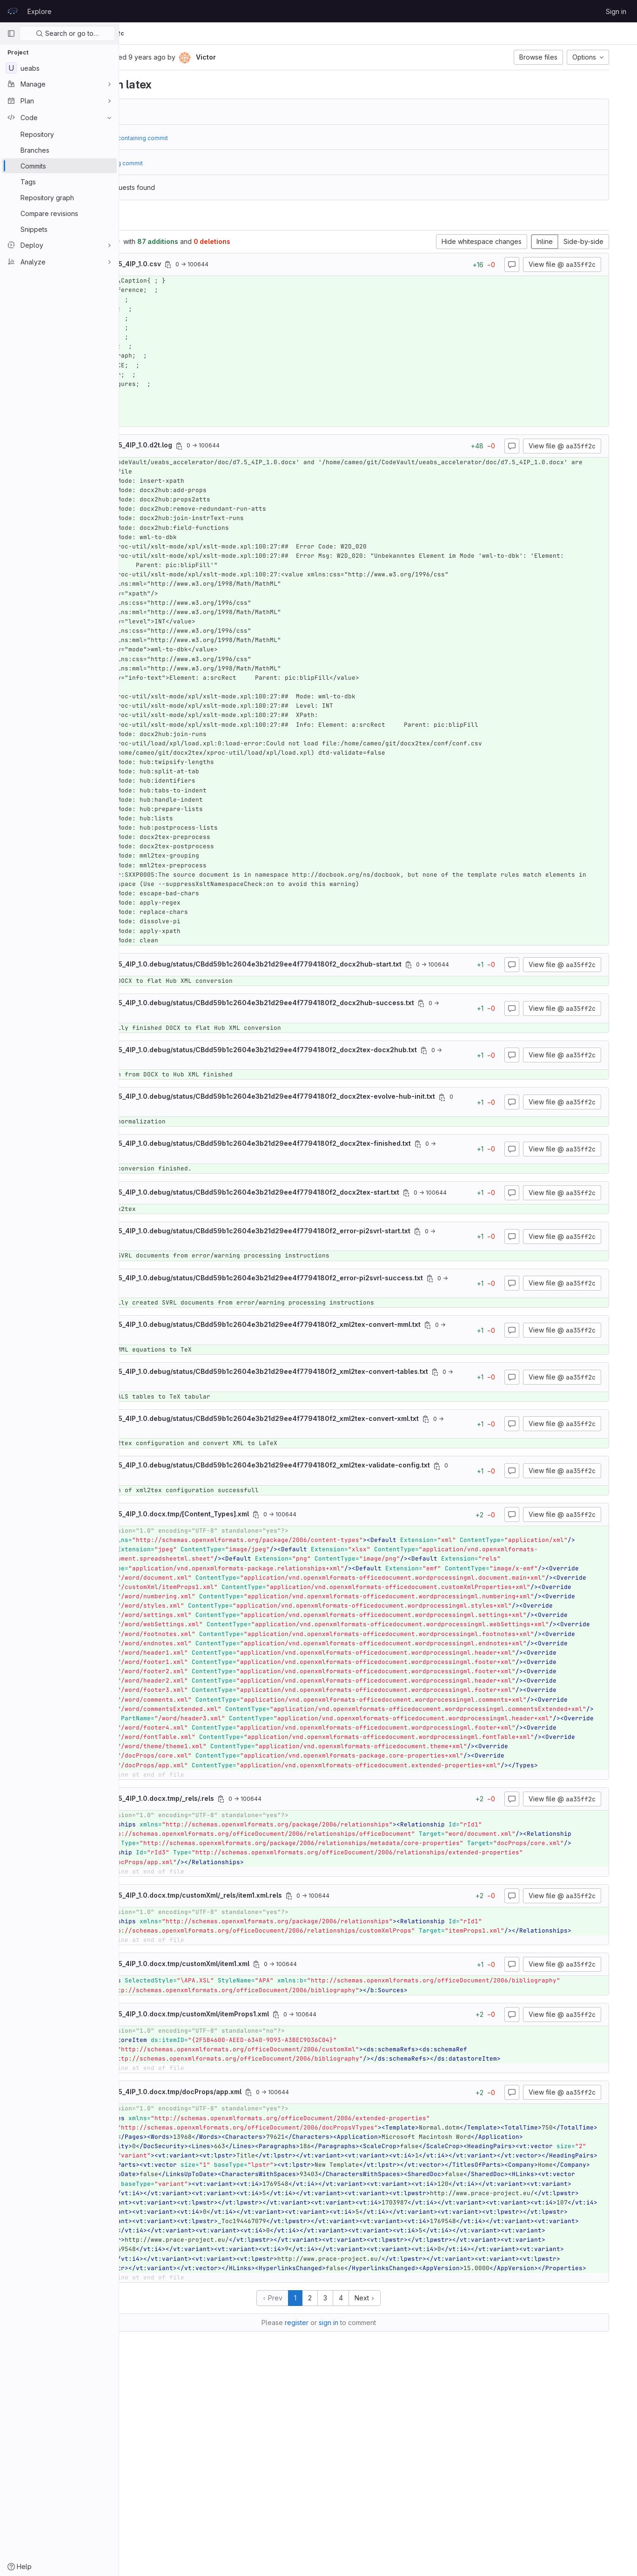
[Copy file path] (269, 264)
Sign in (616, 11)
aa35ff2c (231, 33)
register (356, 2520)
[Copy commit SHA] (193, 57)
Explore (39, 11)
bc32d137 (190, 112)
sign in (388, 2520)
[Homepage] (12, 11)
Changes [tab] (159, 219)
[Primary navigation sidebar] (11, 33)
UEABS (139, 33)
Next (424, 2496)
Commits (197, 33)
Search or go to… (67, 33)
